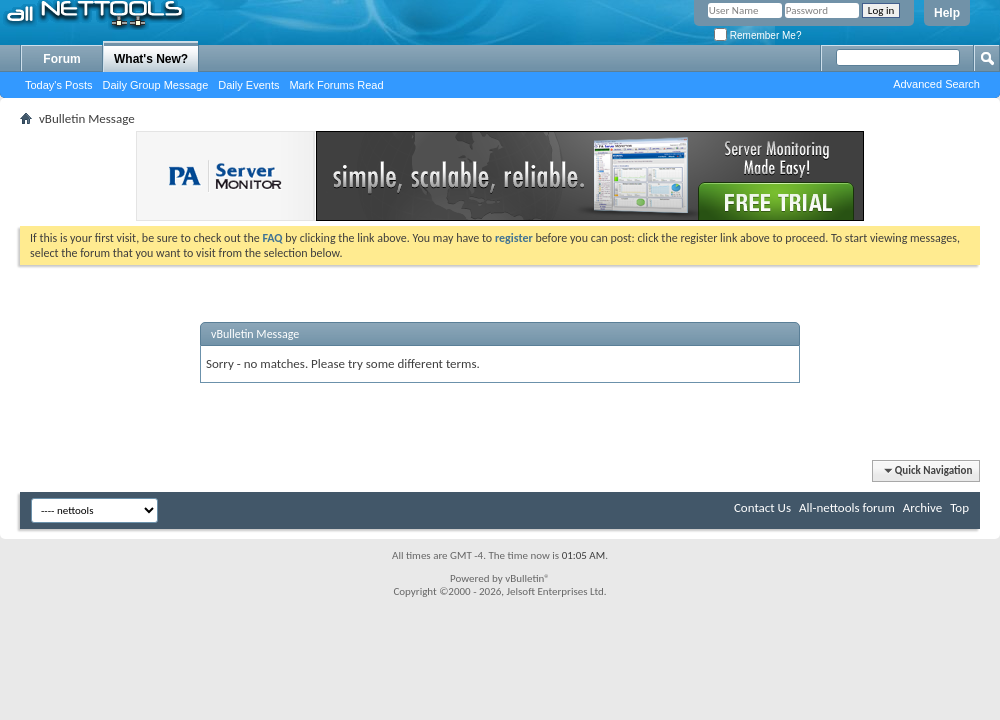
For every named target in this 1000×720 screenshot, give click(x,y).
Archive (922, 507)
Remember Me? (757, 35)
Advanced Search (936, 84)
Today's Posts (59, 85)
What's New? (151, 59)
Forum (61, 59)
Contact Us (762, 507)
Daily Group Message (156, 85)
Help (947, 13)
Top (959, 507)
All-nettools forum (847, 507)
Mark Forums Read (336, 85)
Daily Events (248, 85)
